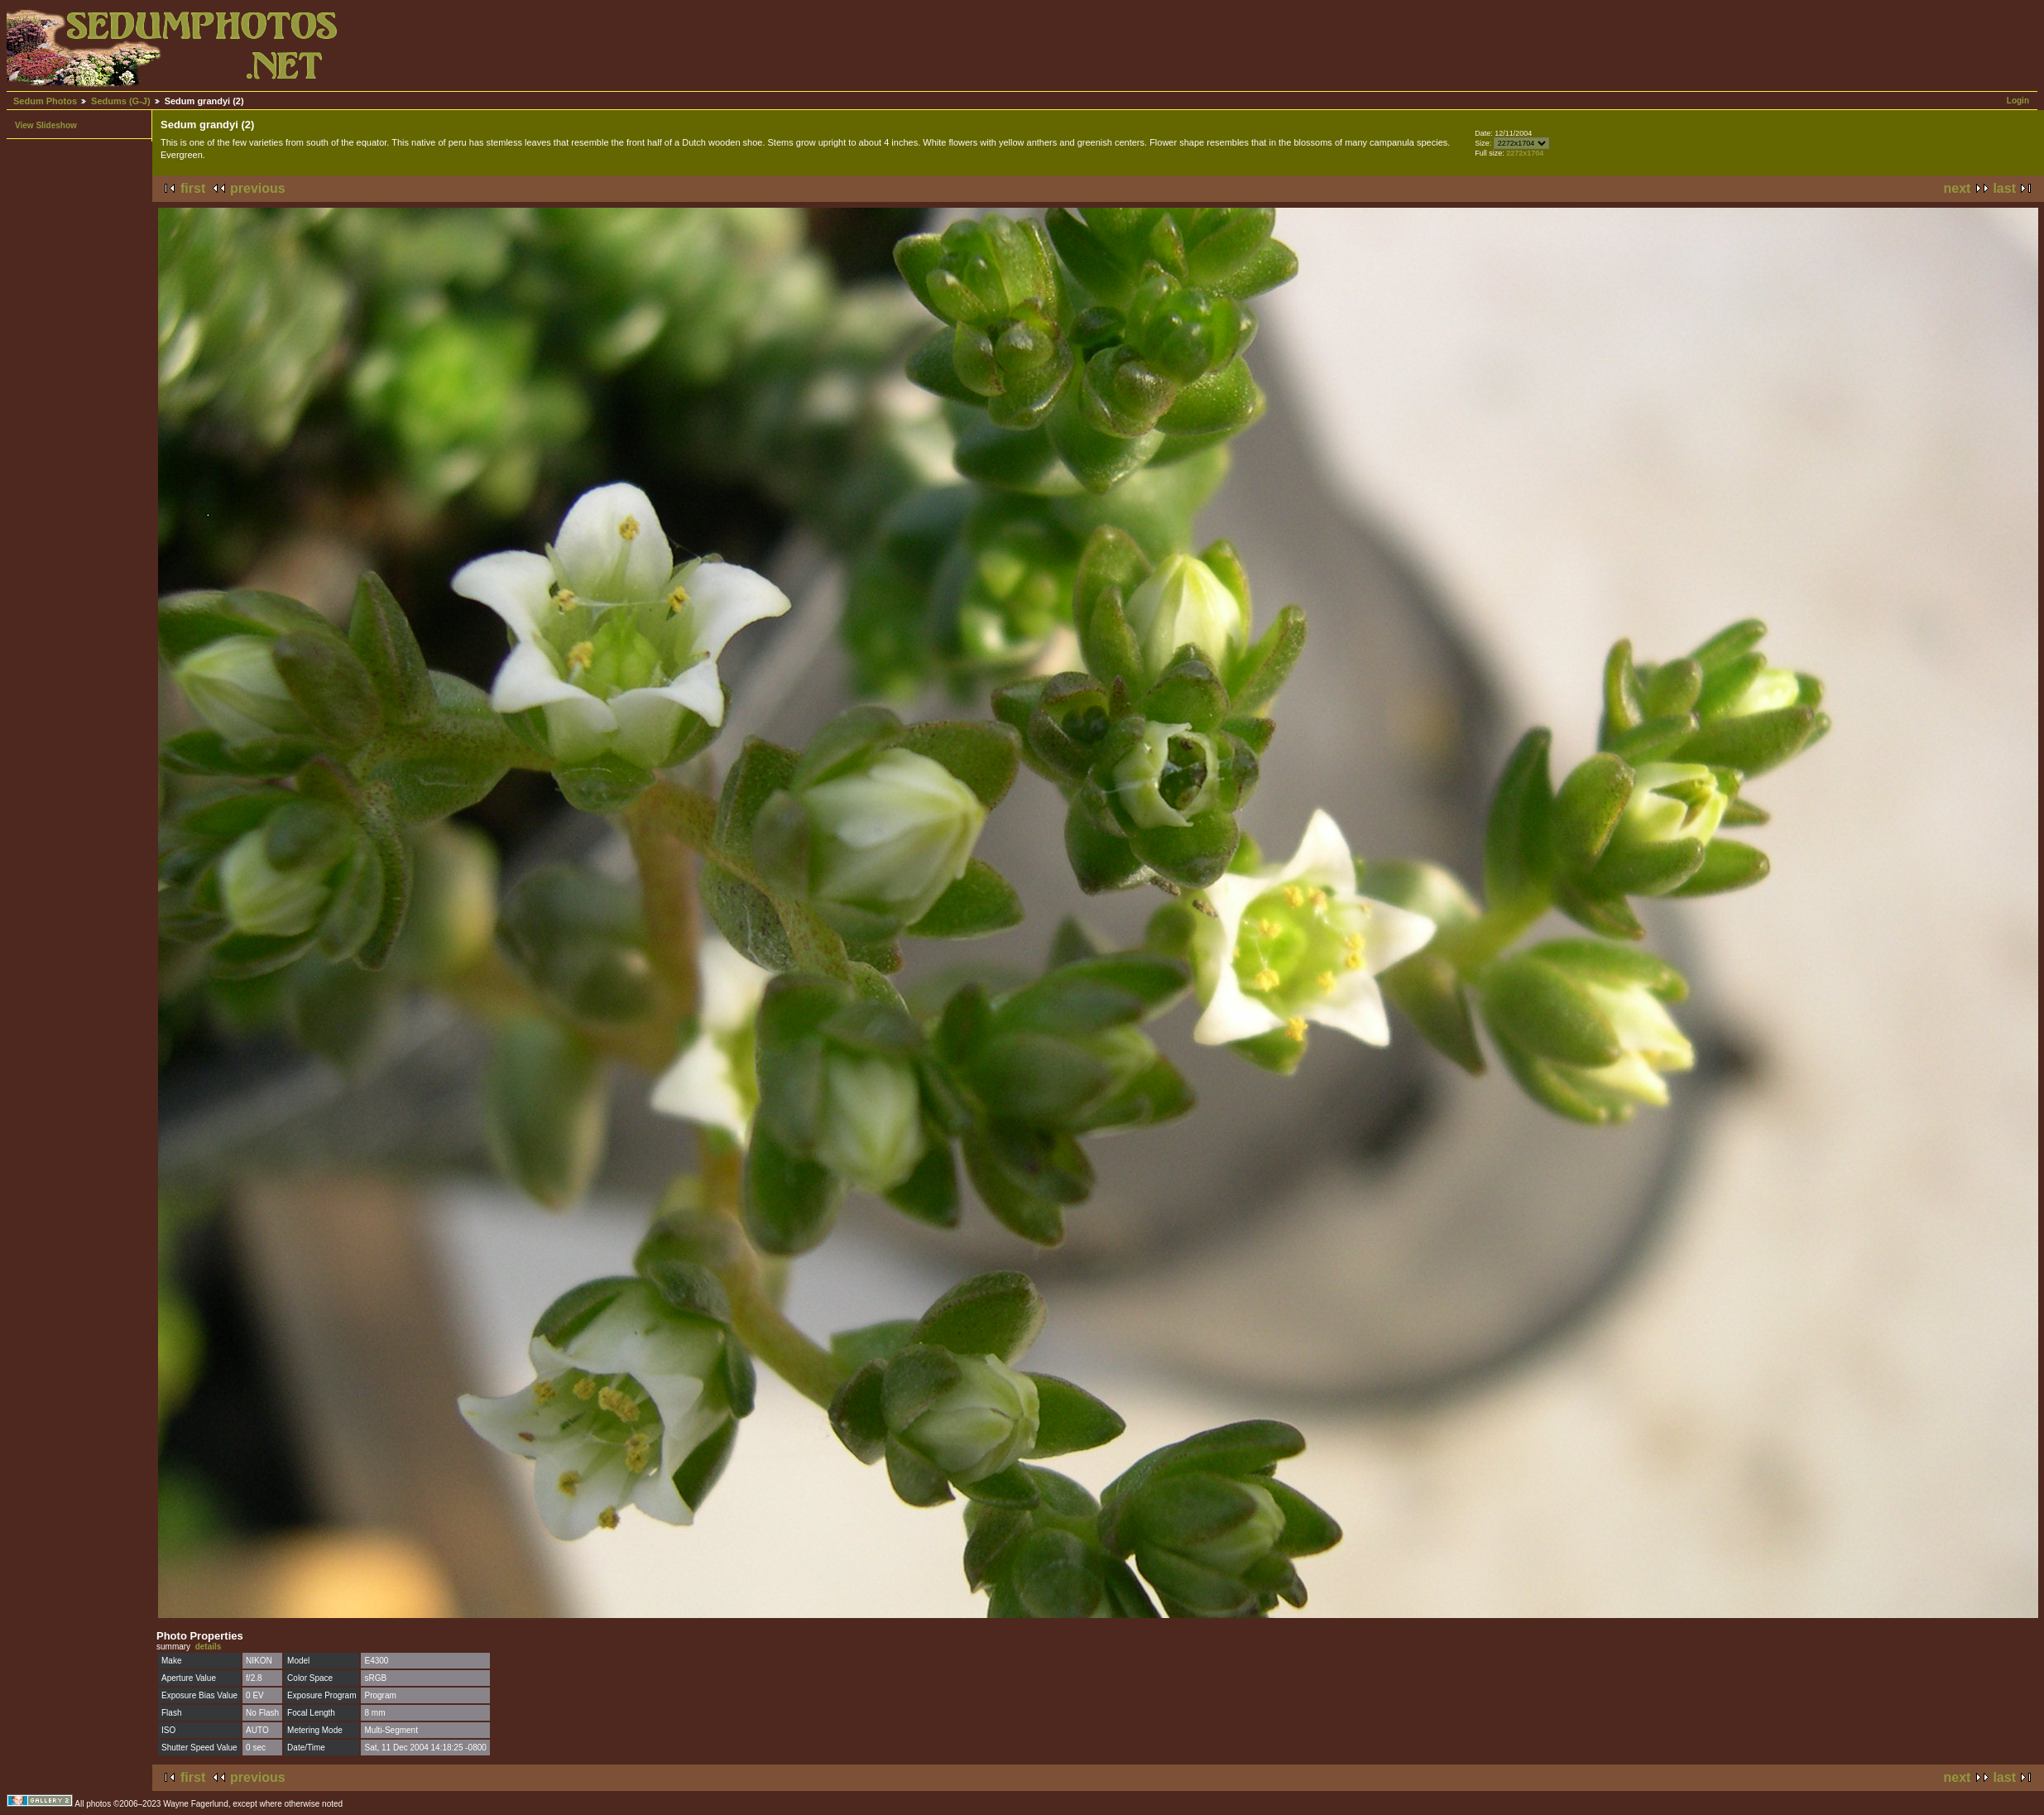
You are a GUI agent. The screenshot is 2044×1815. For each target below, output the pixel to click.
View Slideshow (46, 125)
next (1957, 188)
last (2004, 188)
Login (2018, 100)
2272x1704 (1524, 153)
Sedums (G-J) (121, 101)
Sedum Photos (45, 101)
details (208, 1646)
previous (257, 188)
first (192, 188)
